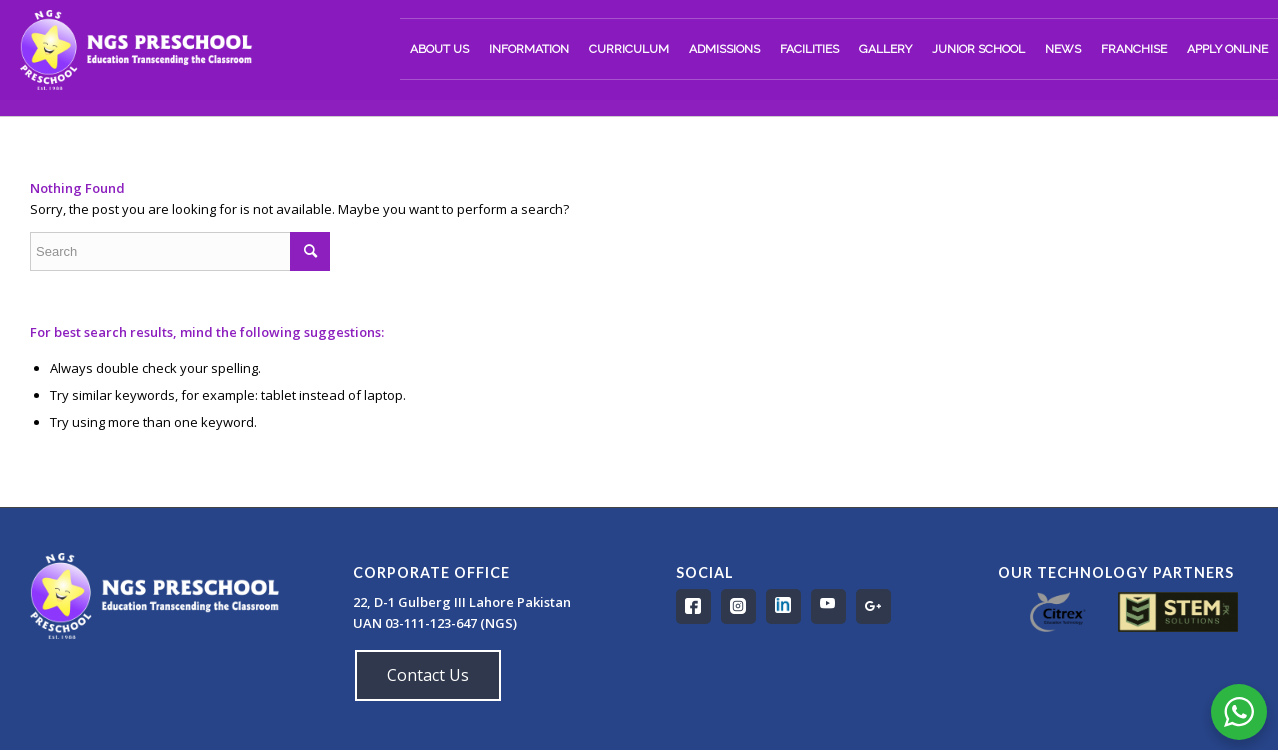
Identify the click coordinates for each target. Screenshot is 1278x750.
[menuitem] (439, 49)
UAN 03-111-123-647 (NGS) (436, 623)
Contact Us (428, 675)
